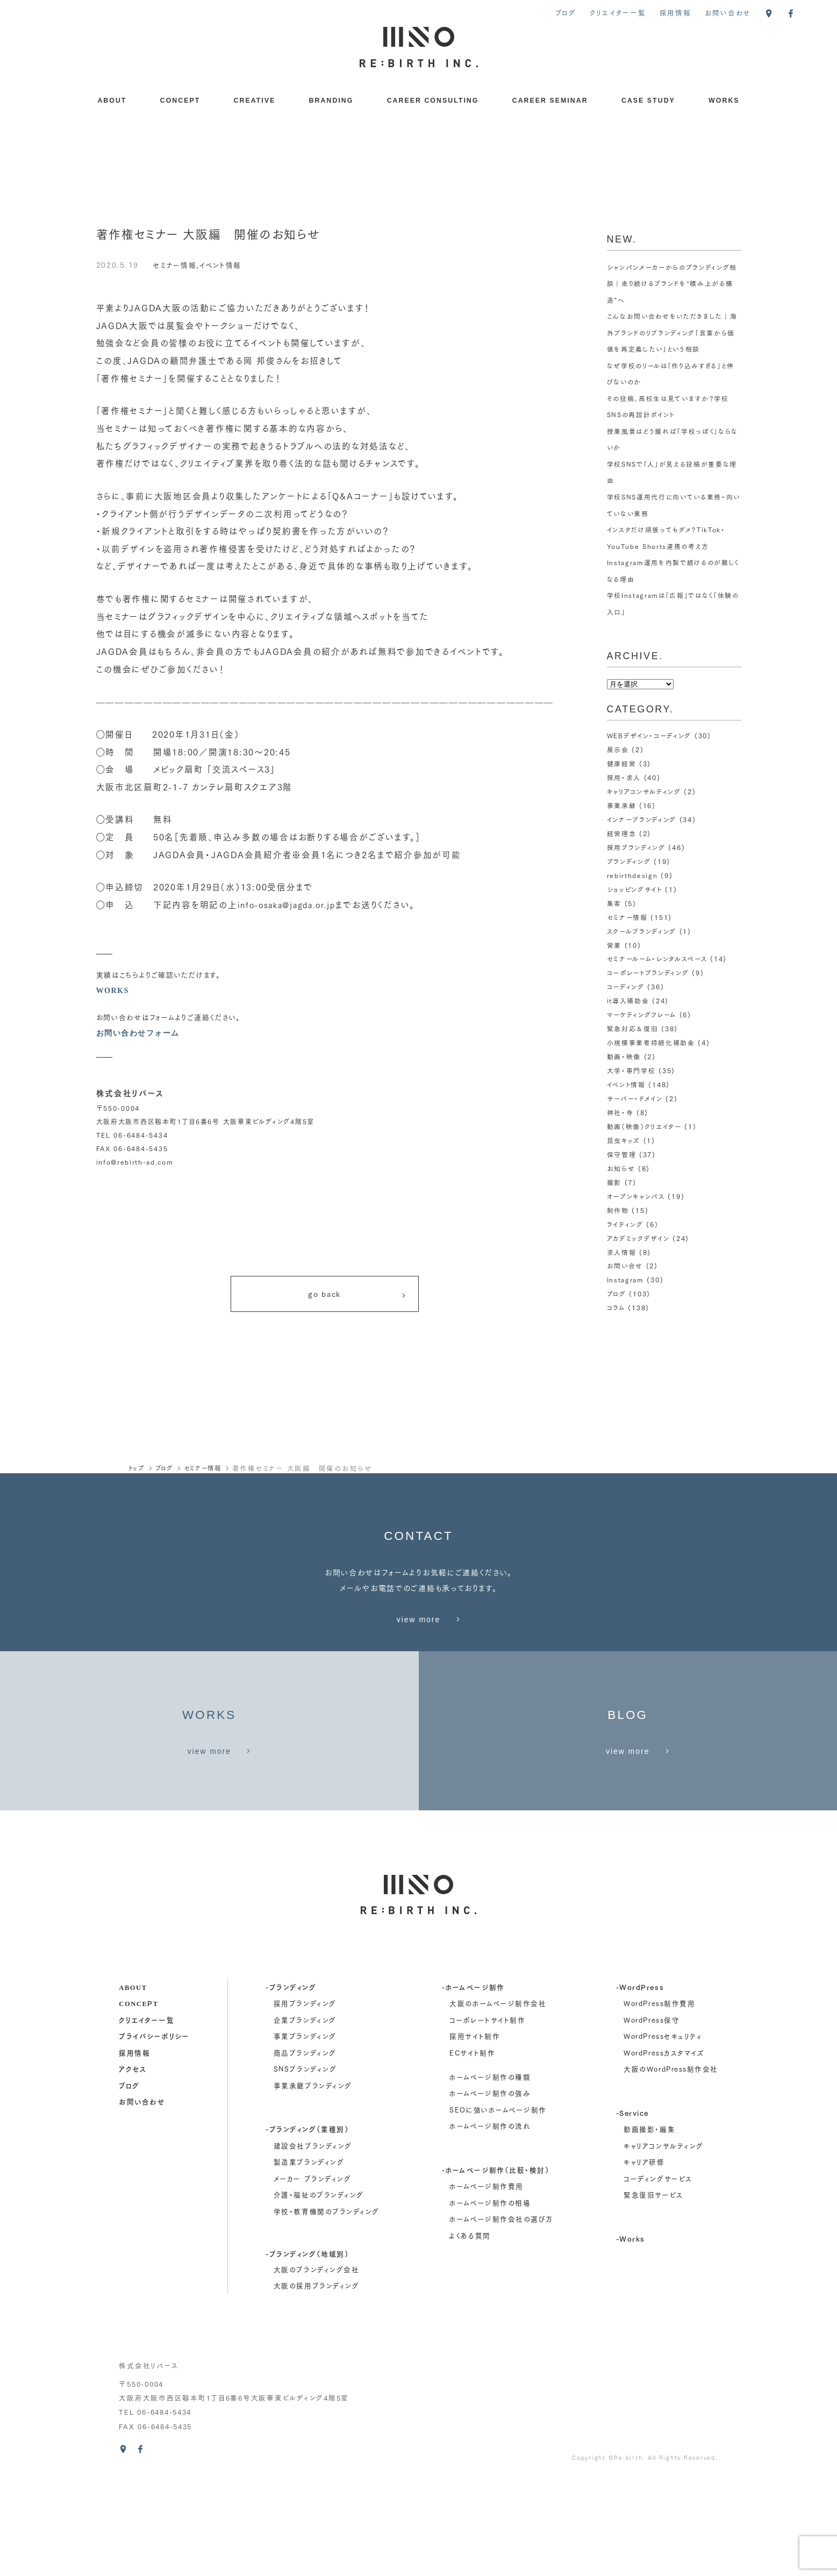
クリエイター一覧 (618, 12)
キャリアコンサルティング (644, 791)
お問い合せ (625, 1265)
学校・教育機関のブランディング (327, 2308)
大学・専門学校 (631, 1070)
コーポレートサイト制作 (487, 2117)
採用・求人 (624, 777)
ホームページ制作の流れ (489, 2223)
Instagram (626, 1279)
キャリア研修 (644, 2259)
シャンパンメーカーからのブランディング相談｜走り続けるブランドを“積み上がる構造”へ (672, 283)
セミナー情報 (176, 264)
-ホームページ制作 (473, 2084)
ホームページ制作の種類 (490, 2174)
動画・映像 (624, 1056)
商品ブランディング (305, 2150)
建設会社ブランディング (313, 2243)
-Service (632, 2210)
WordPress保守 (651, 2117)
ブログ (565, 12)
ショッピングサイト (635, 889)
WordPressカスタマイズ (664, 2150)
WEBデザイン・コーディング (649, 735)
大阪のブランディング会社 (316, 2366)
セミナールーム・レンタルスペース (657, 958)
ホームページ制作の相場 (490, 2300)
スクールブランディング (642, 931)
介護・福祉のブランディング (319, 2292)
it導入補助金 (628, 1000)
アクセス (133, 2166)
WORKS (724, 100)
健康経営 (621, 763)
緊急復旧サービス (653, 2292)
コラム (616, 1307)
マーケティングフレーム (641, 1014)
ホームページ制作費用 (486, 2283)
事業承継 (621, 805)
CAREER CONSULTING (433, 100)
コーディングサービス (658, 2276)
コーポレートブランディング (648, 972)
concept (138, 2100)
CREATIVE (255, 100)
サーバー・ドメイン (635, 1098)
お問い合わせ (728, 12)
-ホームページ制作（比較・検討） (495, 2267)
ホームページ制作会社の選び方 (501, 2316)
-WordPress (640, 2084)
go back (357, 1296)
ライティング (625, 1224)
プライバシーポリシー (154, 2133)
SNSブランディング (305, 2166)
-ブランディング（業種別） (307, 2226)
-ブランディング (291, 2084)
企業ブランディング (305, 2117)
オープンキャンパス (636, 1196)
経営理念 (621, 833)
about (133, 2084)
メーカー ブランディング (312, 2276)
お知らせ (621, 1168)
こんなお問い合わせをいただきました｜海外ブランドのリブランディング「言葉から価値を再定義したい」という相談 (671, 332)
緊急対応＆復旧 (633, 1028)
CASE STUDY (648, 100)
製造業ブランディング (309, 2259)
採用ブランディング (636, 847)
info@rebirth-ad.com (135, 1162)
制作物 (618, 1210)
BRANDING (331, 100)
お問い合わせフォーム (140, 1033)
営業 (614, 945)
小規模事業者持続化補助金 (651, 1042)
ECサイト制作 (472, 2150)
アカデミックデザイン (638, 1238)
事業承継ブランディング (313, 2183)
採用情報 (675, 12)
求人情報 (621, 1252)
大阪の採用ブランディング (316, 2383)
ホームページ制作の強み (490, 2190)
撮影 (614, 1182)
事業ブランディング (305, 2133)
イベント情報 (225, 264)
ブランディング (629, 861)
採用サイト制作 (474, 2133)
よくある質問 (469, 2333)
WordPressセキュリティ (663, 2133)
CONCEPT (180, 100)
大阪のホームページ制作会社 (497, 2100)
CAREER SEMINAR (550, 100)
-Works (630, 2335)
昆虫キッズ (624, 1140)
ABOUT (111, 100)
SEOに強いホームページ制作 (497, 2207)
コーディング (626, 986)
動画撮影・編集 (649, 2226)
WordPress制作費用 (659, 2100)
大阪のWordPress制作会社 (671, 2166)
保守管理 (621, 1154)
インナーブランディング (642, 819)
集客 (614, 903)
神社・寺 (620, 1112)
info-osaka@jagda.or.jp (290, 904)
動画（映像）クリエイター (644, 1126)
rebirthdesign (633, 875)
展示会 (618, 749)
